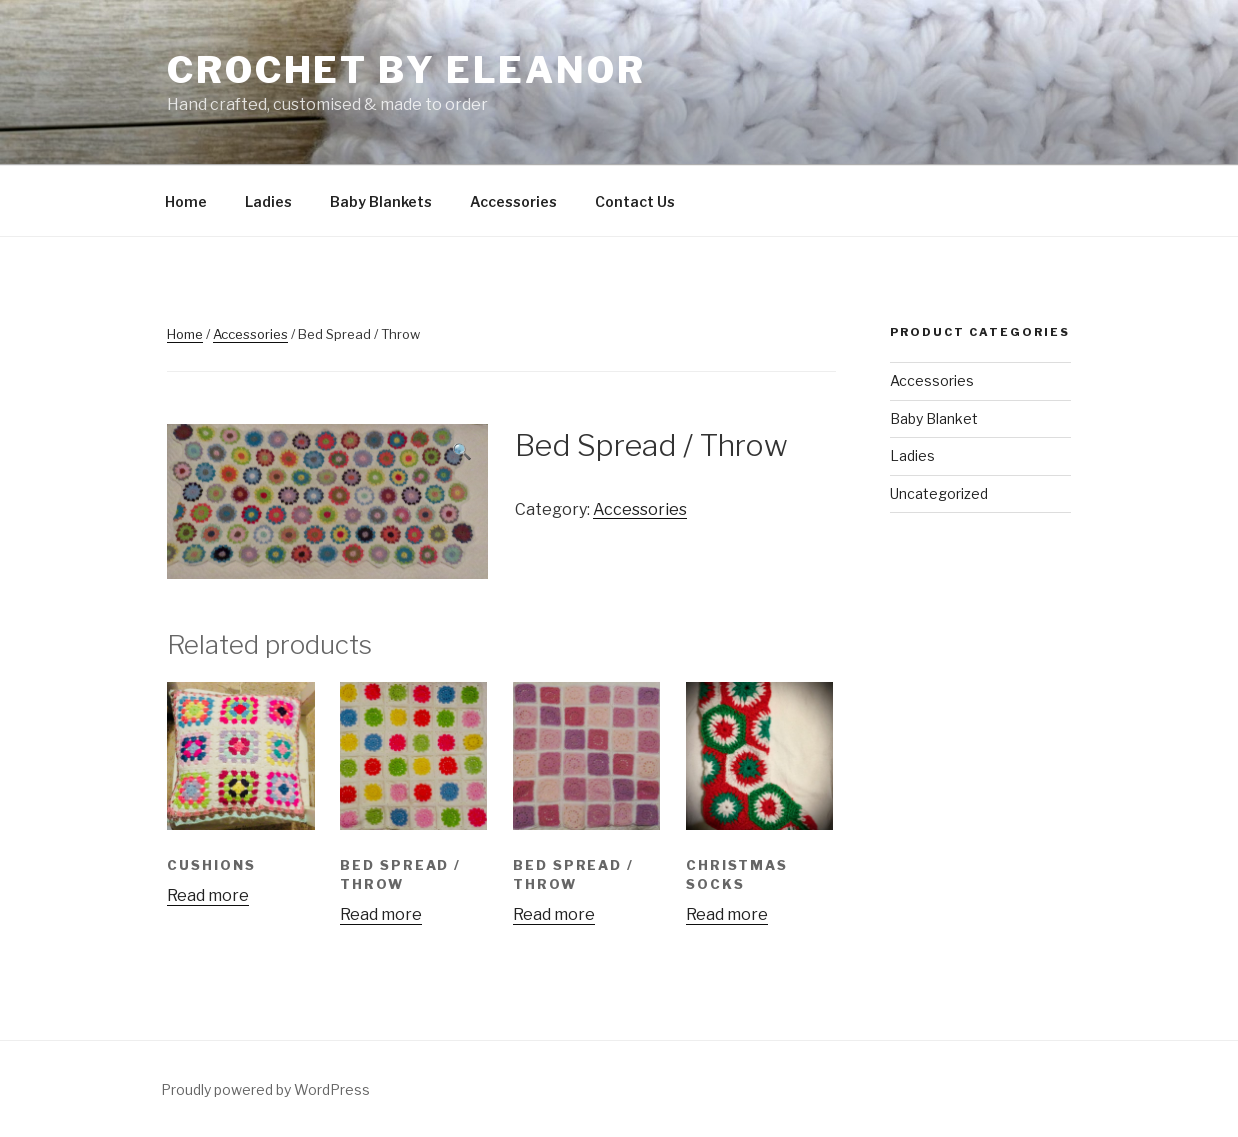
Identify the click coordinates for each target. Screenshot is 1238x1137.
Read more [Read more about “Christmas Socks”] (727, 914)
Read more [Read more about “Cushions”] (208, 895)
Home (186, 201)
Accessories (513, 201)
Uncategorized (939, 493)
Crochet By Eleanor (406, 70)
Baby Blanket (934, 418)
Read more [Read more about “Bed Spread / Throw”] (381, 914)
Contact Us (635, 201)
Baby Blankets (381, 201)
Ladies (268, 201)
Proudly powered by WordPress (265, 1089)
